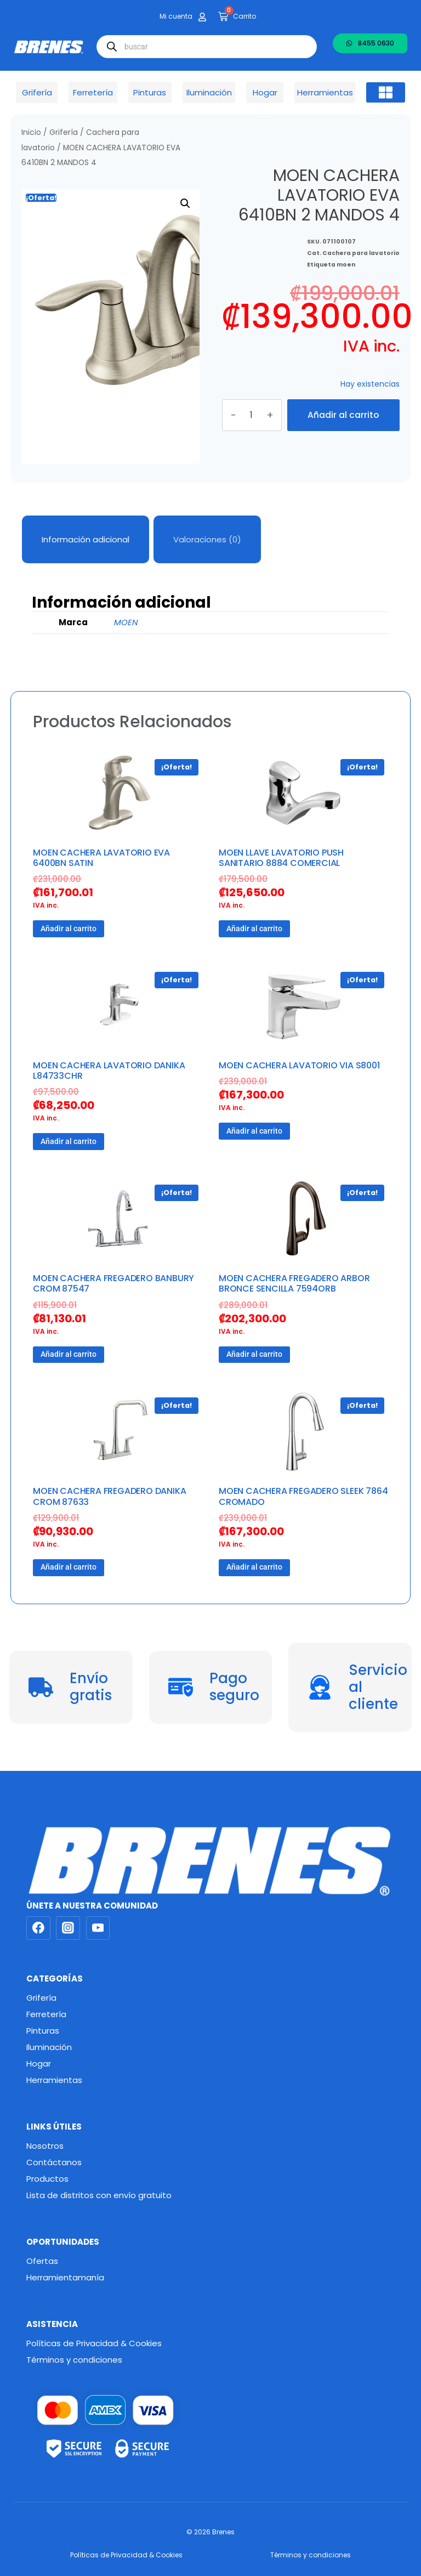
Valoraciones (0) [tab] (207, 539)
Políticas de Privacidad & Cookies (94, 2343)
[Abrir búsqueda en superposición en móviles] (206, 46)
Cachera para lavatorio (361, 241)
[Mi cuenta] (202, 17)
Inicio (31, 132)
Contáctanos (54, 2162)
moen (346, 252)
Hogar (38, 2063)
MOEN (126, 622)
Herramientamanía (65, 2277)
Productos (47, 2178)
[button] (385, 92)
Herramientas (54, 2080)
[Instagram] (68, 1928)
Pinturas (42, 2030)
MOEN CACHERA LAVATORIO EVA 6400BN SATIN (101, 857)
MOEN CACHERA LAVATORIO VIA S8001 (299, 1065)
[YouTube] (98, 1928)
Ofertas (42, 2261)
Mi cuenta (176, 16)
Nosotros (45, 2146)
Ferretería (46, 2014)
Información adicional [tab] (85, 539)
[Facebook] (38, 1928)
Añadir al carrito (343, 414)
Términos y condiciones (74, 2359)
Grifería (63, 132)
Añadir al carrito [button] (68, 928)
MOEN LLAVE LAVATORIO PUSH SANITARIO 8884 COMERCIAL (281, 857)
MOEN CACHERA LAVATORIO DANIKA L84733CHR (109, 1070)
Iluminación (49, 2047)
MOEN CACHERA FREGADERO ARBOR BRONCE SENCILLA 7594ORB (294, 1283)
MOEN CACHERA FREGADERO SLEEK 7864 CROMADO (303, 1496)
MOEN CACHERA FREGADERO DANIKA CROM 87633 (109, 1496)
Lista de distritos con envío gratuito (99, 2195)
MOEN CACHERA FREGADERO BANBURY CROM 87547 (113, 1283)
